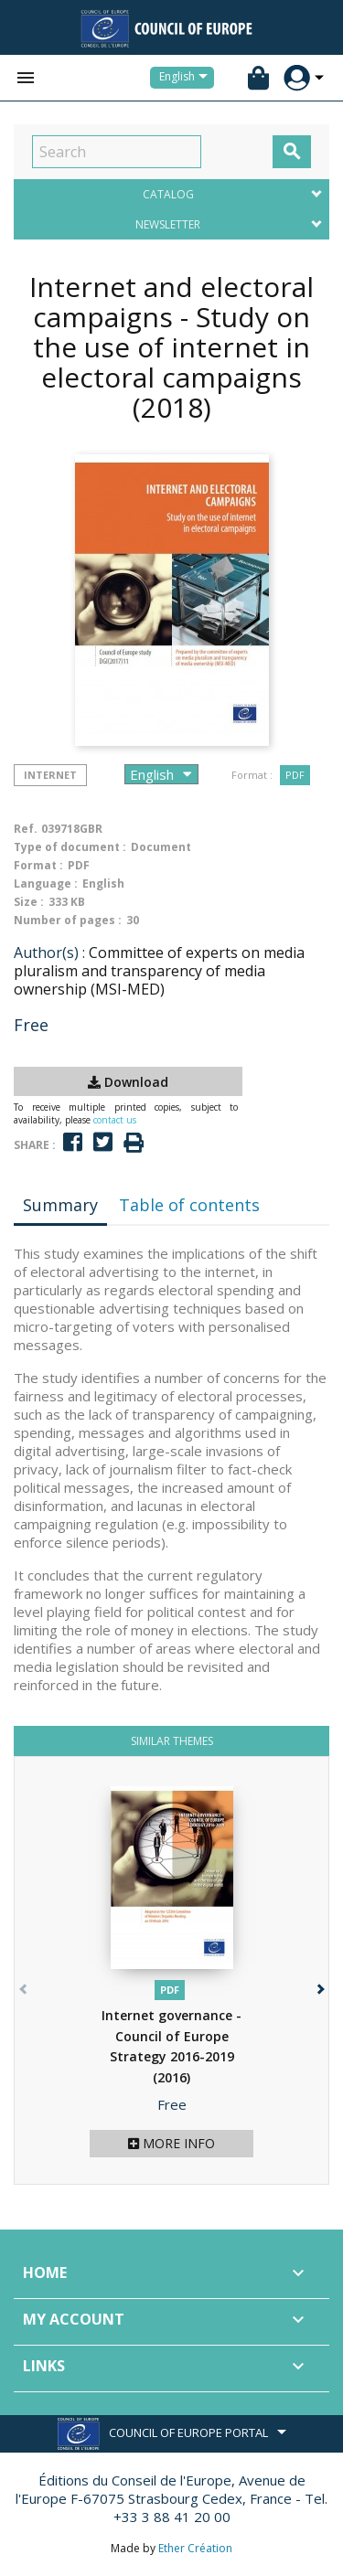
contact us (114, 1119)
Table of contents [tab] (189, 1205)
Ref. (26, 828)
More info (171, 2143)
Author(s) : (49, 952)
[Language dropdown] (186, 78)
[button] (318, 1985)
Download (128, 1082)
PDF (295, 775)
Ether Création (195, 2548)
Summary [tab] (60, 1205)
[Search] (116, 151)
